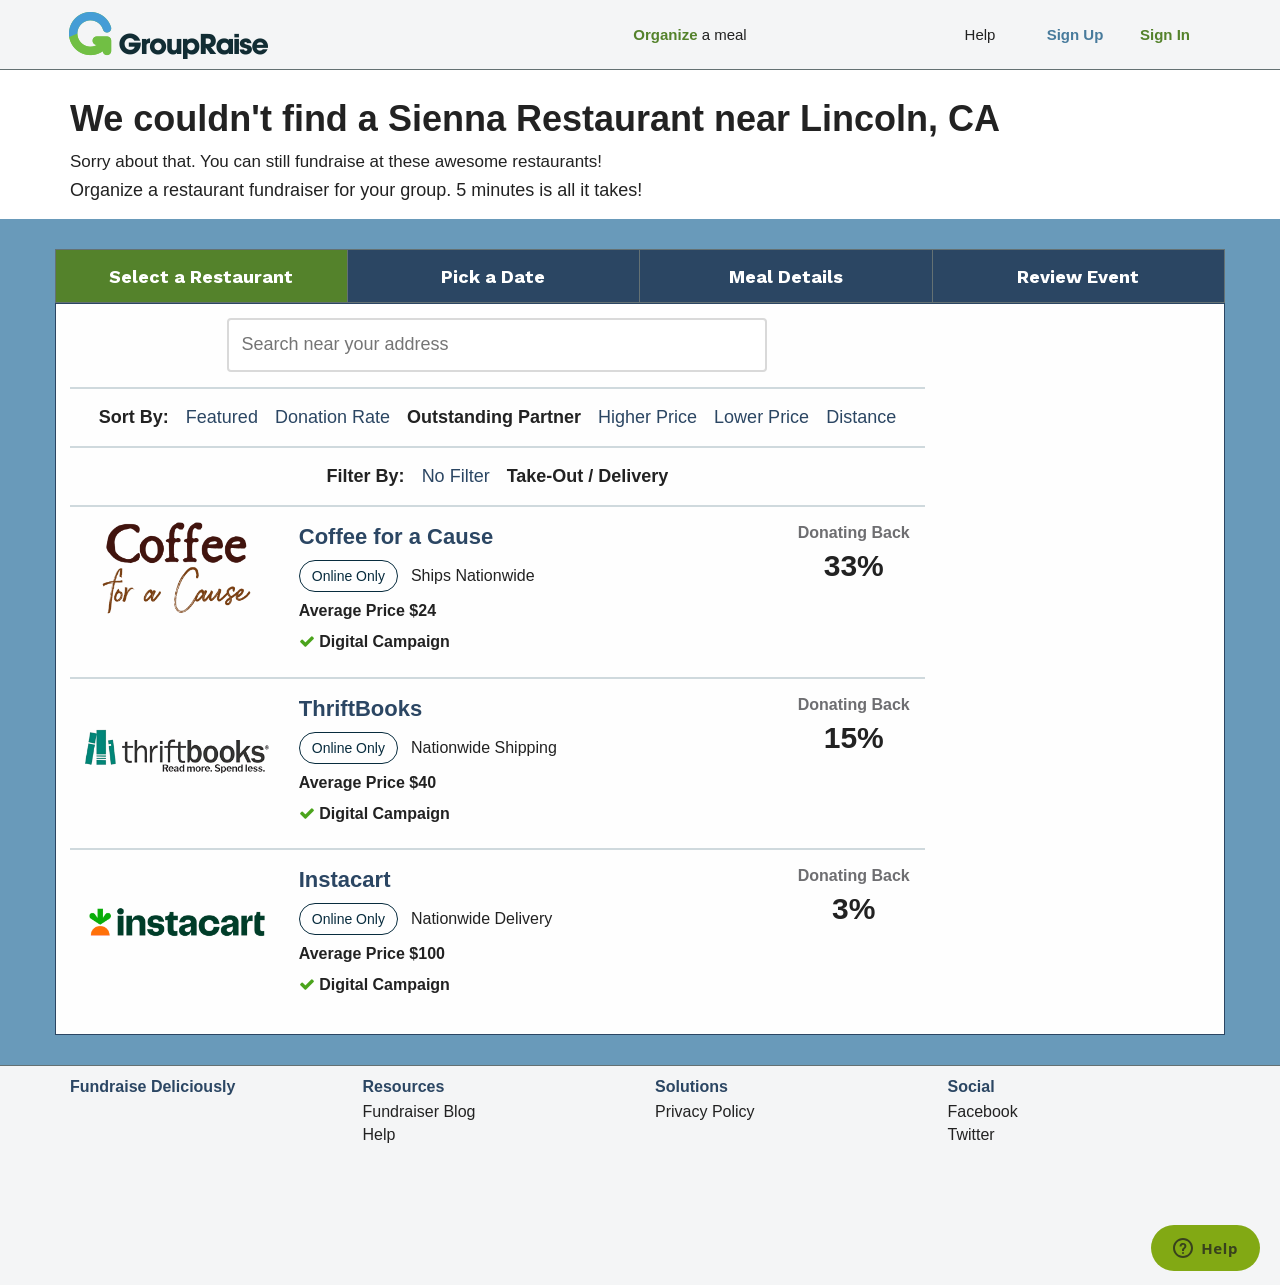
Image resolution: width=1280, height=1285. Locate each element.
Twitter (971, 1134)
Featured (222, 417)
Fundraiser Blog (419, 1111)
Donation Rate (332, 417)
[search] (497, 345)
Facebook (983, 1111)
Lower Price (761, 417)
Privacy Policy (705, 1111)
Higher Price (647, 417)
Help (379, 1134)
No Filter (456, 476)
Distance (861, 417)
